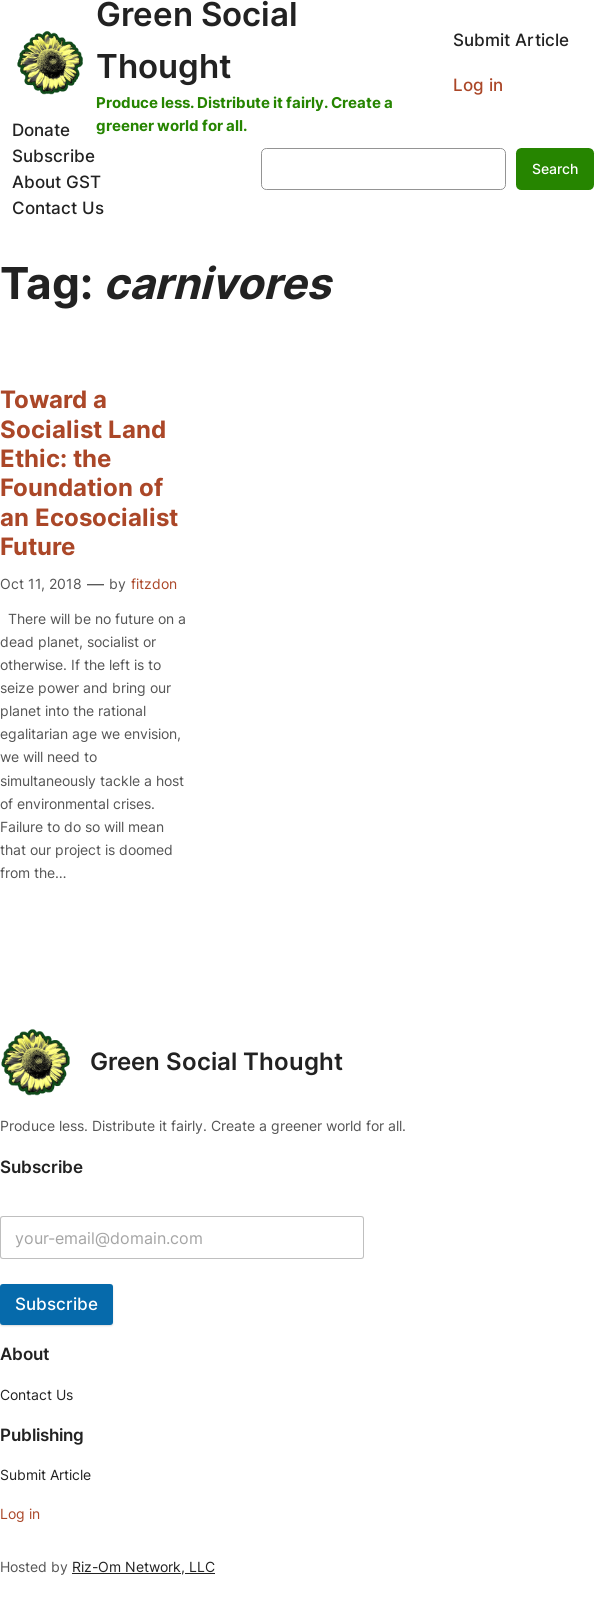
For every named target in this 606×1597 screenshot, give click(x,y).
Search (555, 168)
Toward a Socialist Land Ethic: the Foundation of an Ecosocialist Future (89, 473)
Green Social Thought (216, 1061)
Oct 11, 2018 (41, 583)
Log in (478, 85)
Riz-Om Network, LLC (143, 1566)
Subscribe (56, 1304)
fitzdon (154, 583)
